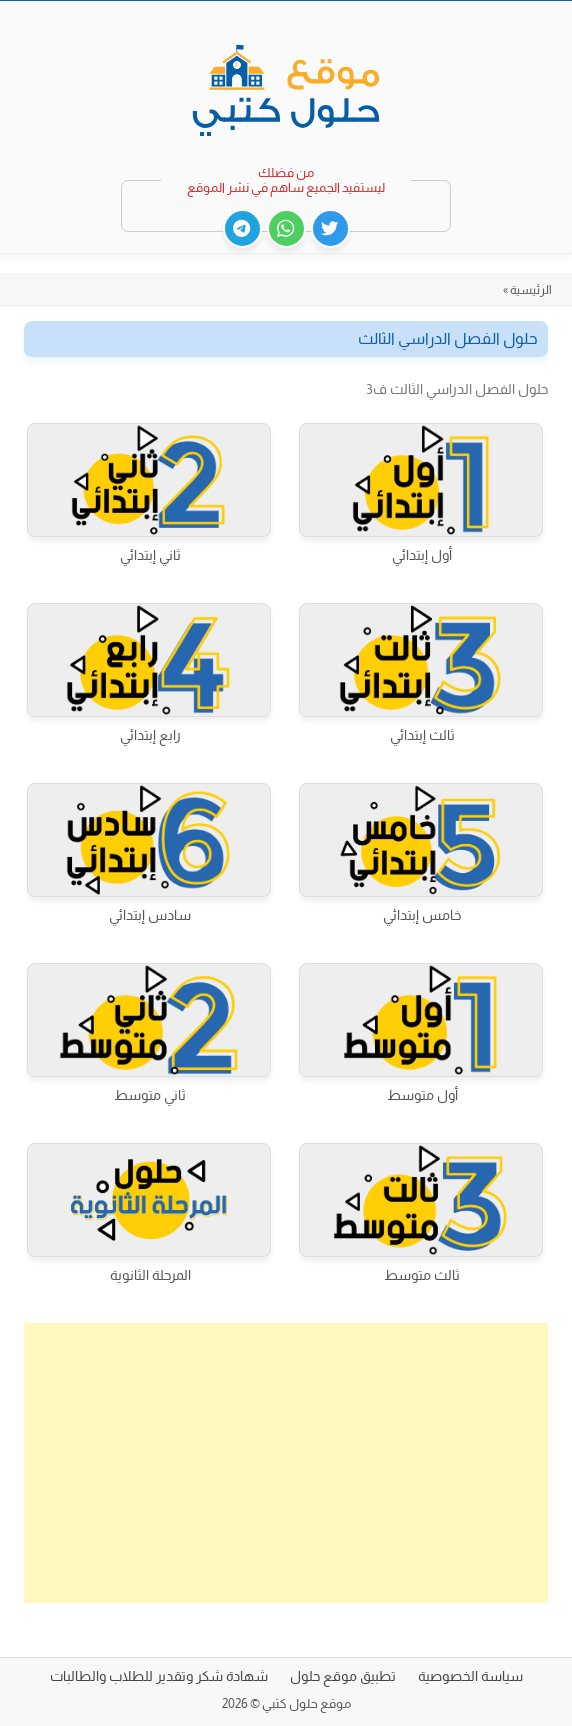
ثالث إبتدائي (422, 735)
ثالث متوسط (422, 1275)
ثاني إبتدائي (150, 555)
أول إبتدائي (422, 555)
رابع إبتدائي (150, 735)
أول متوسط (422, 1095)
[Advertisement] (286, 1463)
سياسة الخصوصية (470, 1676)
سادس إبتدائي (150, 915)
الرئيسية (531, 290)
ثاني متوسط (150, 1095)
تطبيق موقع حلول (343, 1676)
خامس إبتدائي (422, 915)
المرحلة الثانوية (150, 1275)
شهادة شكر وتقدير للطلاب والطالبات (159, 1676)
